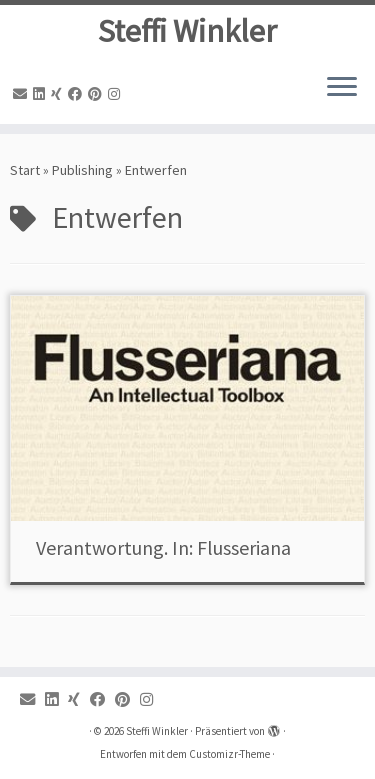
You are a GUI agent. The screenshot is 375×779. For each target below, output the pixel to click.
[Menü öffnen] (342, 88)
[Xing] (59, 94)
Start (25, 170)
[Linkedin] (42, 94)
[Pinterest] (98, 94)
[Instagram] (117, 94)
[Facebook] (78, 94)
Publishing (82, 170)
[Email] (23, 94)
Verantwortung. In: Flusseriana (163, 547)
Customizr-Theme (229, 754)
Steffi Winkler (187, 31)
